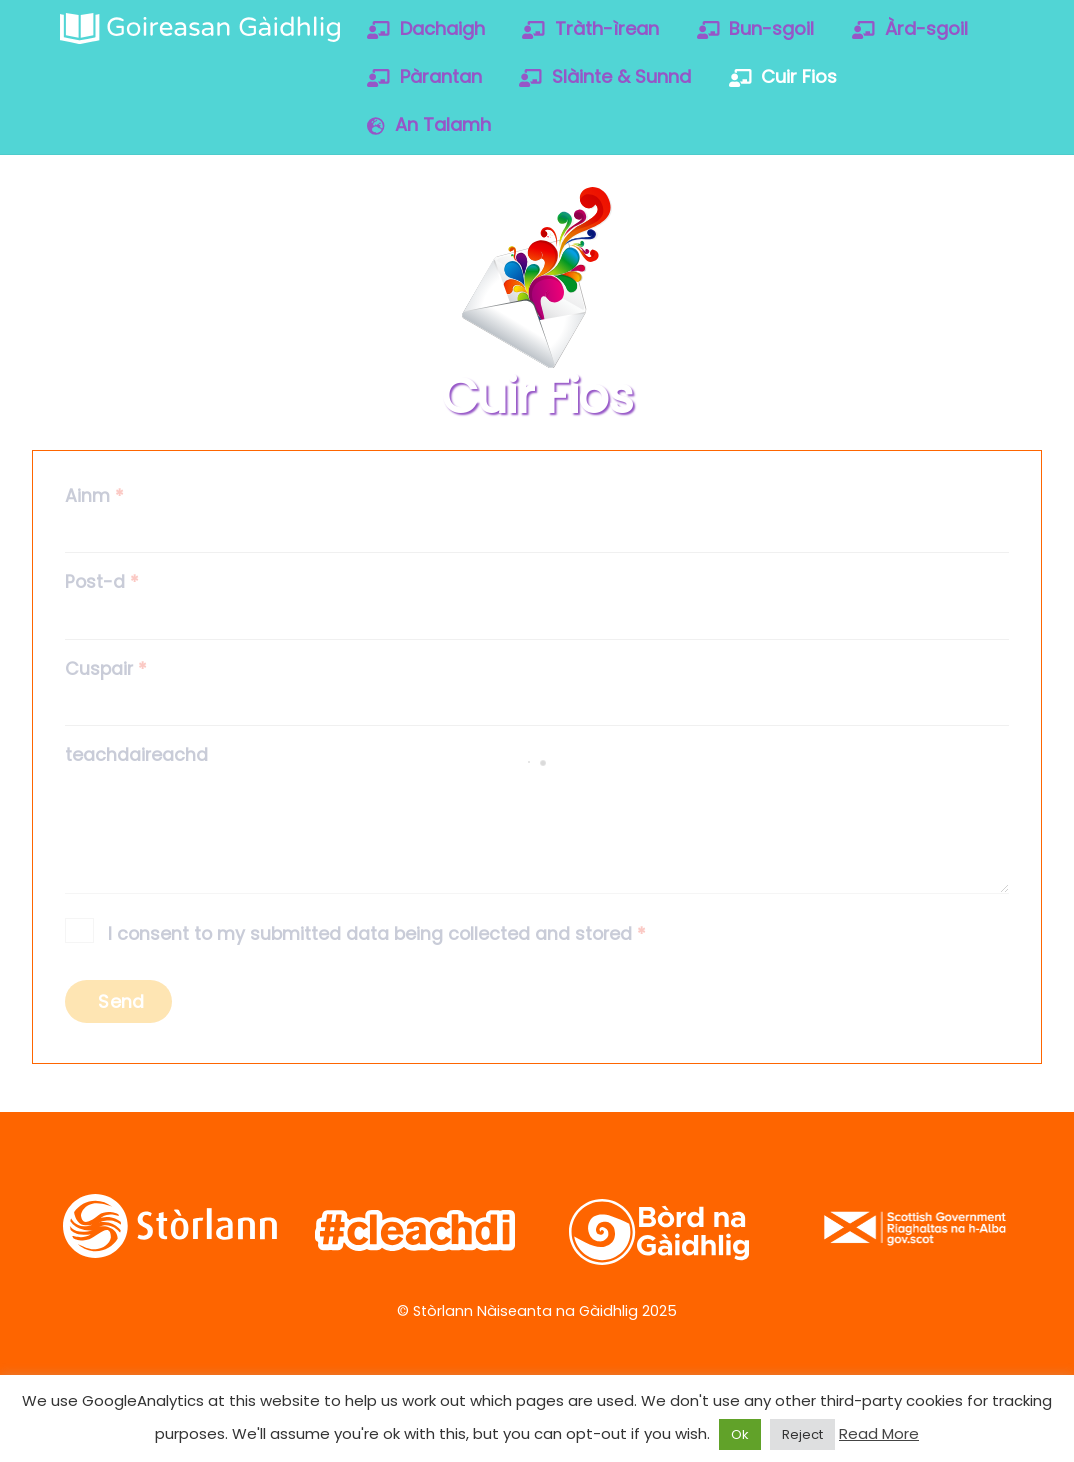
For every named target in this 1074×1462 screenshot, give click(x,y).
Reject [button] (802, 1434)
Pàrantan (424, 76)
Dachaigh (426, 28)
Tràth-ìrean (590, 28)
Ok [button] (740, 1434)
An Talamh (429, 124)
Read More (879, 1433)
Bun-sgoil (756, 28)
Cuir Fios (783, 76)
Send (121, 1002)
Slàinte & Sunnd (605, 76)
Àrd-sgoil (910, 28)
